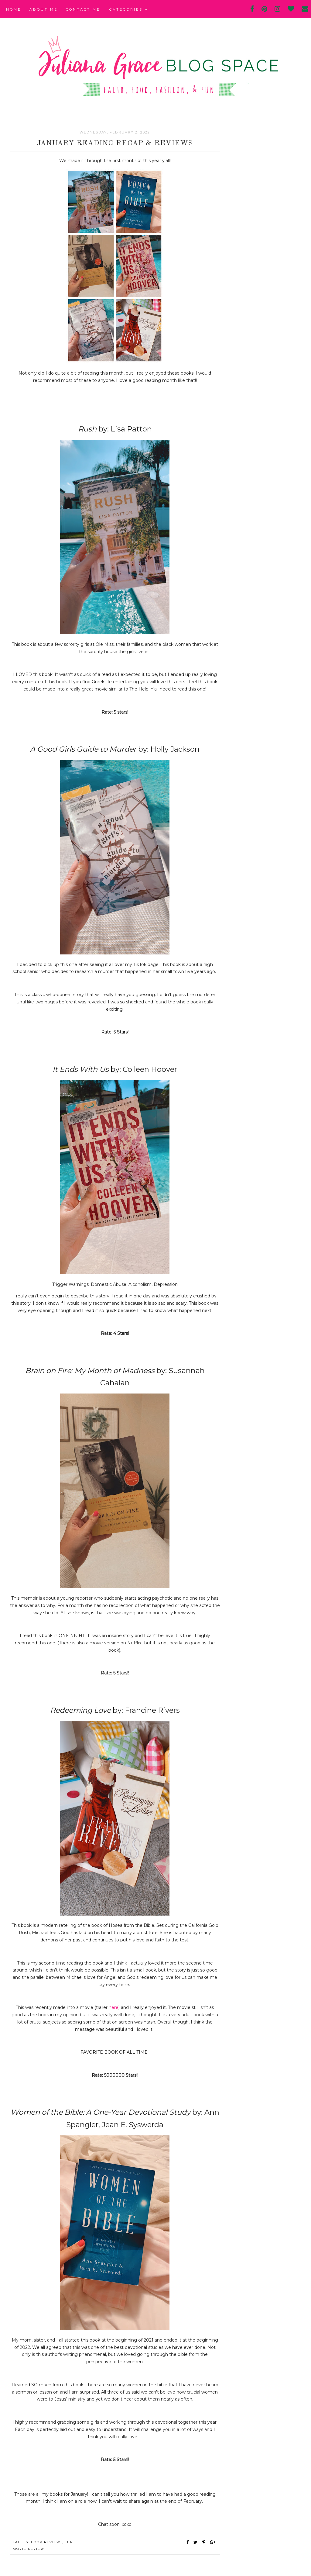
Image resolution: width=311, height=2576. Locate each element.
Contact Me (83, 9)
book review (46, 2542)
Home (13, 9)
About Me (43, 9)
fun (70, 2542)
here (113, 2007)
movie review (28, 2549)
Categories (128, 9)
